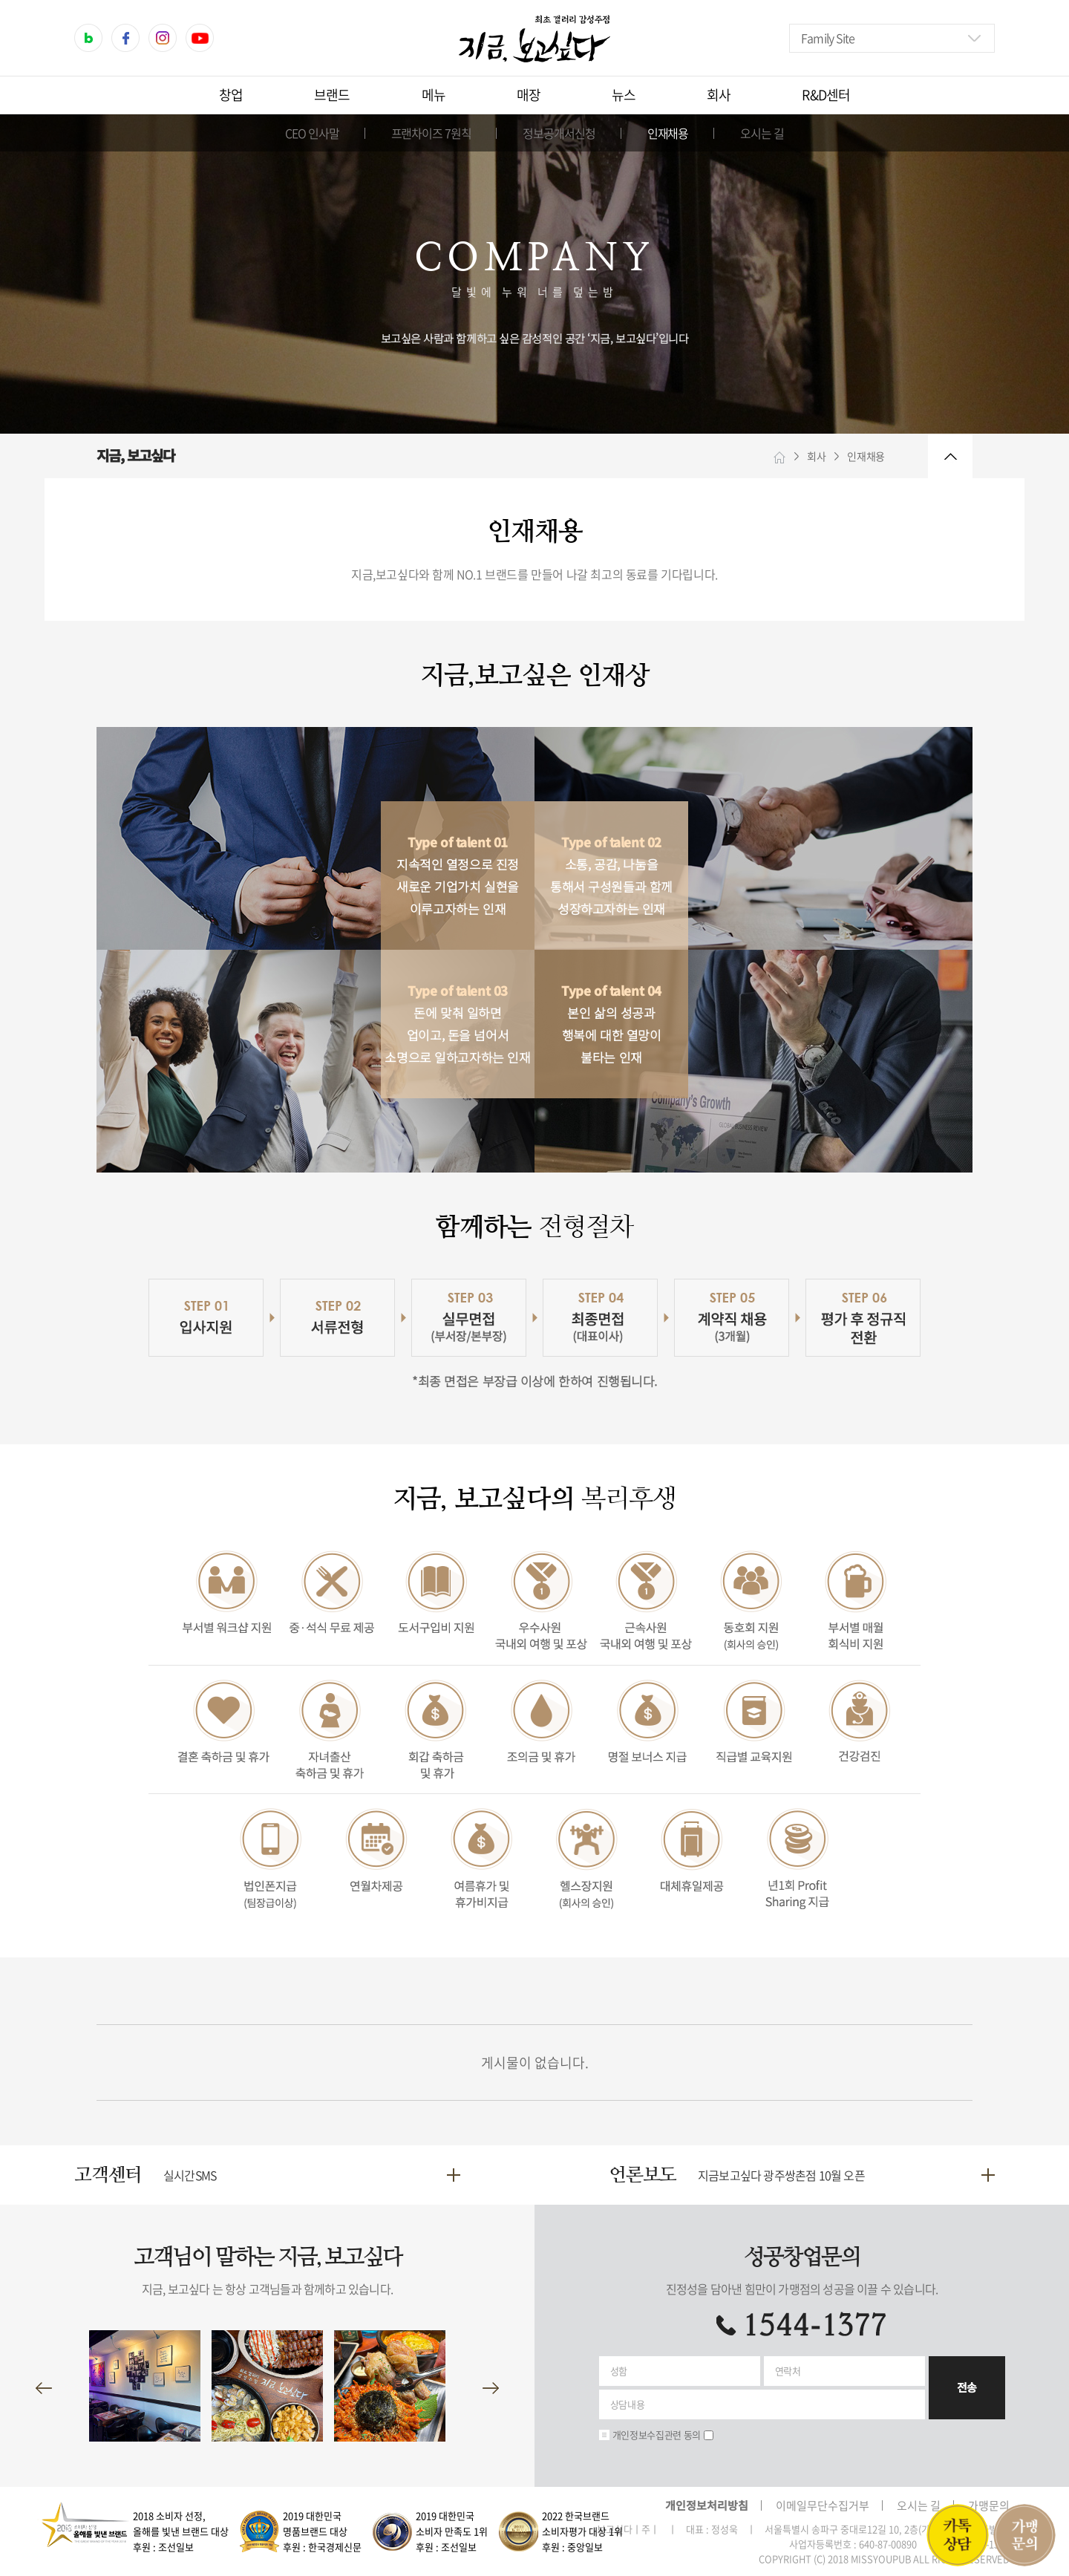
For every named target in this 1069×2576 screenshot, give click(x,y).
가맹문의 (989, 2505)
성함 (618, 2371)
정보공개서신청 (559, 133)
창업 (231, 95)
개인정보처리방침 (706, 2505)
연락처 (788, 2371)
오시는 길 (761, 133)
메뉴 (433, 95)
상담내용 (627, 2404)
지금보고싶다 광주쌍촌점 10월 (781, 2175)
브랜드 (332, 95)
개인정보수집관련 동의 (656, 2434)
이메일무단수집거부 (822, 2505)
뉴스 (623, 95)
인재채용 (668, 133)
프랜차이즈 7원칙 (431, 133)
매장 (528, 95)
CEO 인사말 (312, 133)
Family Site (827, 38)
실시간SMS (189, 2175)
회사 (718, 95)
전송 (967, 2387)
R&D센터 (826, 95)
